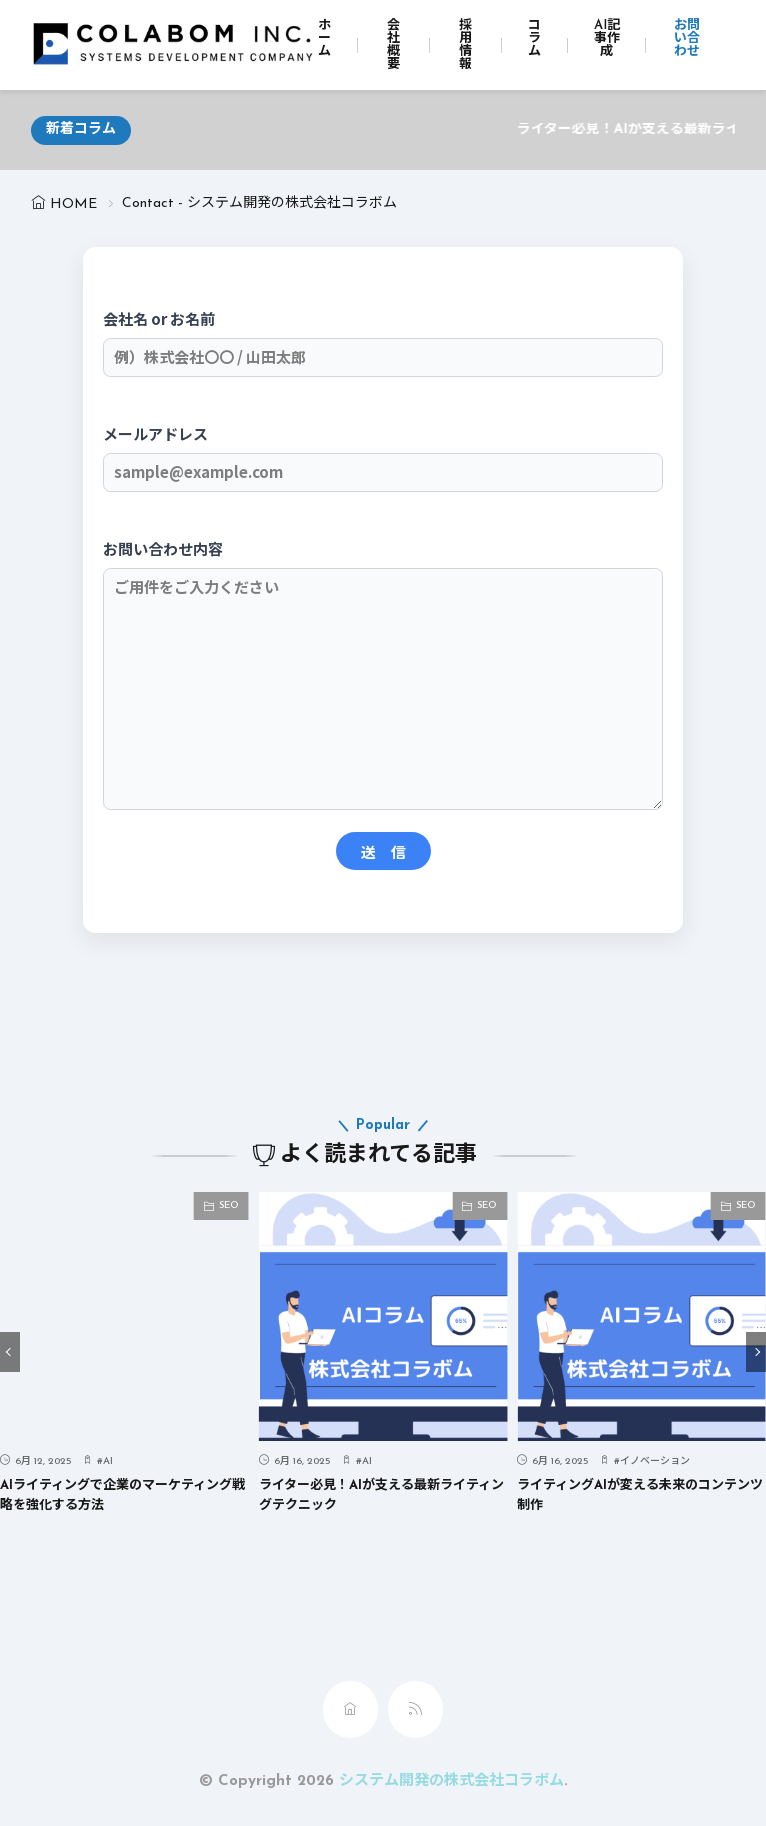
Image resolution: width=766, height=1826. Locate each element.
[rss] (415, 1709)
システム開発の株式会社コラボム (451, 1781)
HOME (73, 204)
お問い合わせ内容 (383, 676)
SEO (229, 1205)
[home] (350, 1709)
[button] (10, 1352)
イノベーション (655, 1461)
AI (108, 1461)
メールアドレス (383, 452)
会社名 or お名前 (383, 337)
